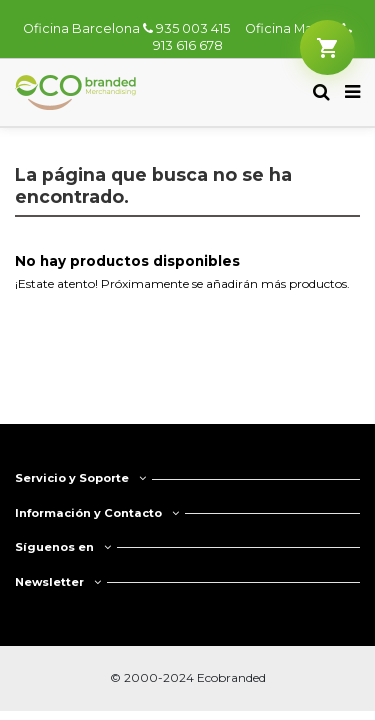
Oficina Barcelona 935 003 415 (126, 28)
